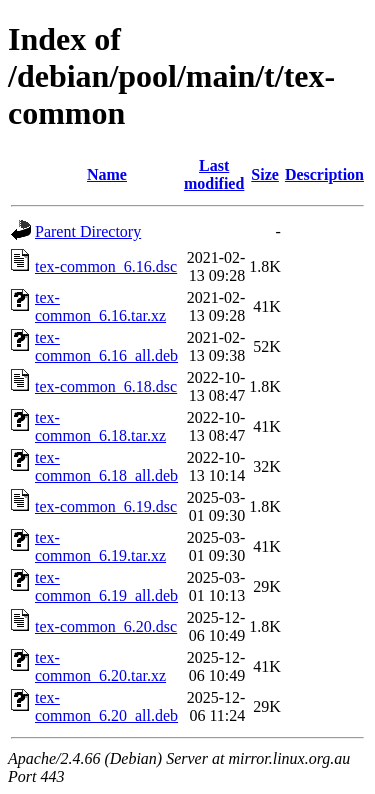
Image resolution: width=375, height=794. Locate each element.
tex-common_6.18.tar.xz (100, 426)
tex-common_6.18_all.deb (106, 466)
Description (324, 174)
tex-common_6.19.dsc (106, 506)
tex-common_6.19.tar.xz (100, 546)
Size (265, 174)
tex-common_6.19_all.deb (106, 586)
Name (107, 174)
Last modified (214, 174)
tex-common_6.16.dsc (106, 266)
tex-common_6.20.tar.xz (100, 666)
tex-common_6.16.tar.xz (100, 306)
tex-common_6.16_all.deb (106, 346)
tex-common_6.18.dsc (106, 386)
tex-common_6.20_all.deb (106, 706)
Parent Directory (88, 231)
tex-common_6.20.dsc (106, 626)
